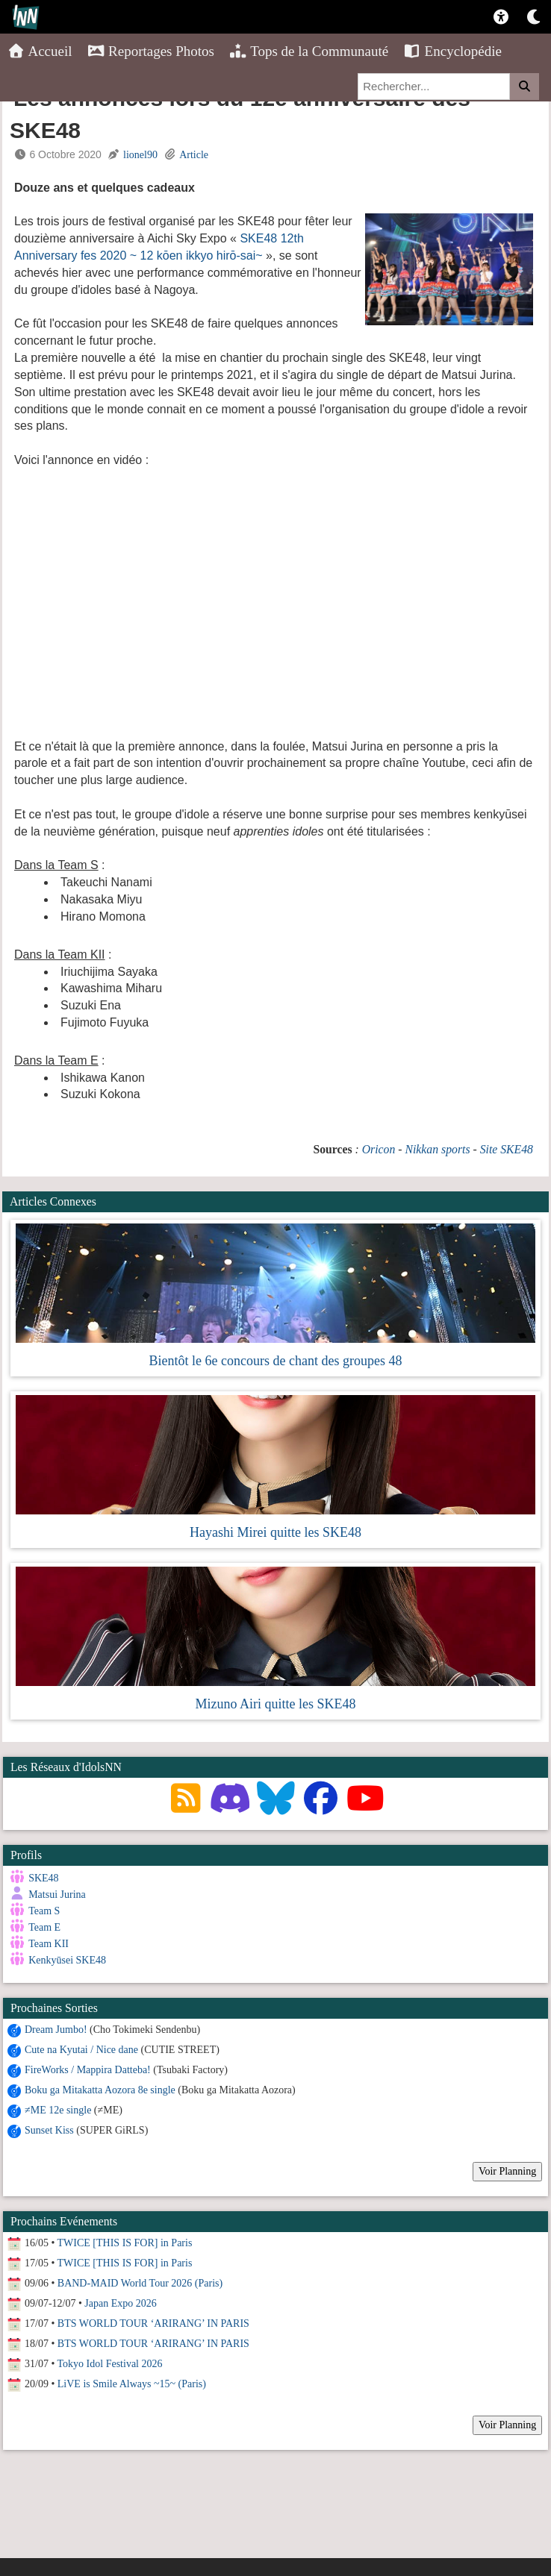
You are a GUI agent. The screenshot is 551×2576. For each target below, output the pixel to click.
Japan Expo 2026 (120, 2302)
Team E (44, 1927)
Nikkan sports (437, 1149)
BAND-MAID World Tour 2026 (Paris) (139, 2282)
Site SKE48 (506, 1149)
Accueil (39, 51)
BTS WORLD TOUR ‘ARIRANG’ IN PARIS (153, 2322)
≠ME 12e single (58, 2109)
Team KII (48, 1943)
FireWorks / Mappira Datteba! (88, 2069)
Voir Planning (507, 2170)
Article (193, 154)
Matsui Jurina (57, 1894)
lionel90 (140, 154)
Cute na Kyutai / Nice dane (81, 2049)
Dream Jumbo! (56, 2028)
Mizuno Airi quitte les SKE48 (275, 1703)
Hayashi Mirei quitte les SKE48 (275, 1532)
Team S (44, 1911)
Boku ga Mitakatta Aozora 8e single (100, 2089)
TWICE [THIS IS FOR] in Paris (125, 2242)
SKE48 (43, 1878)
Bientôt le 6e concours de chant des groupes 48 (275, 1360)
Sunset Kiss (49, 2129)
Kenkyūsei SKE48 (67, 1960)
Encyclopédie (452, 51)
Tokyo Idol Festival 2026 (110, 2363)
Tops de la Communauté (308, 51)
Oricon (379, 1149)
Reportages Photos (150, 51)
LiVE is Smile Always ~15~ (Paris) (131, 2383)
